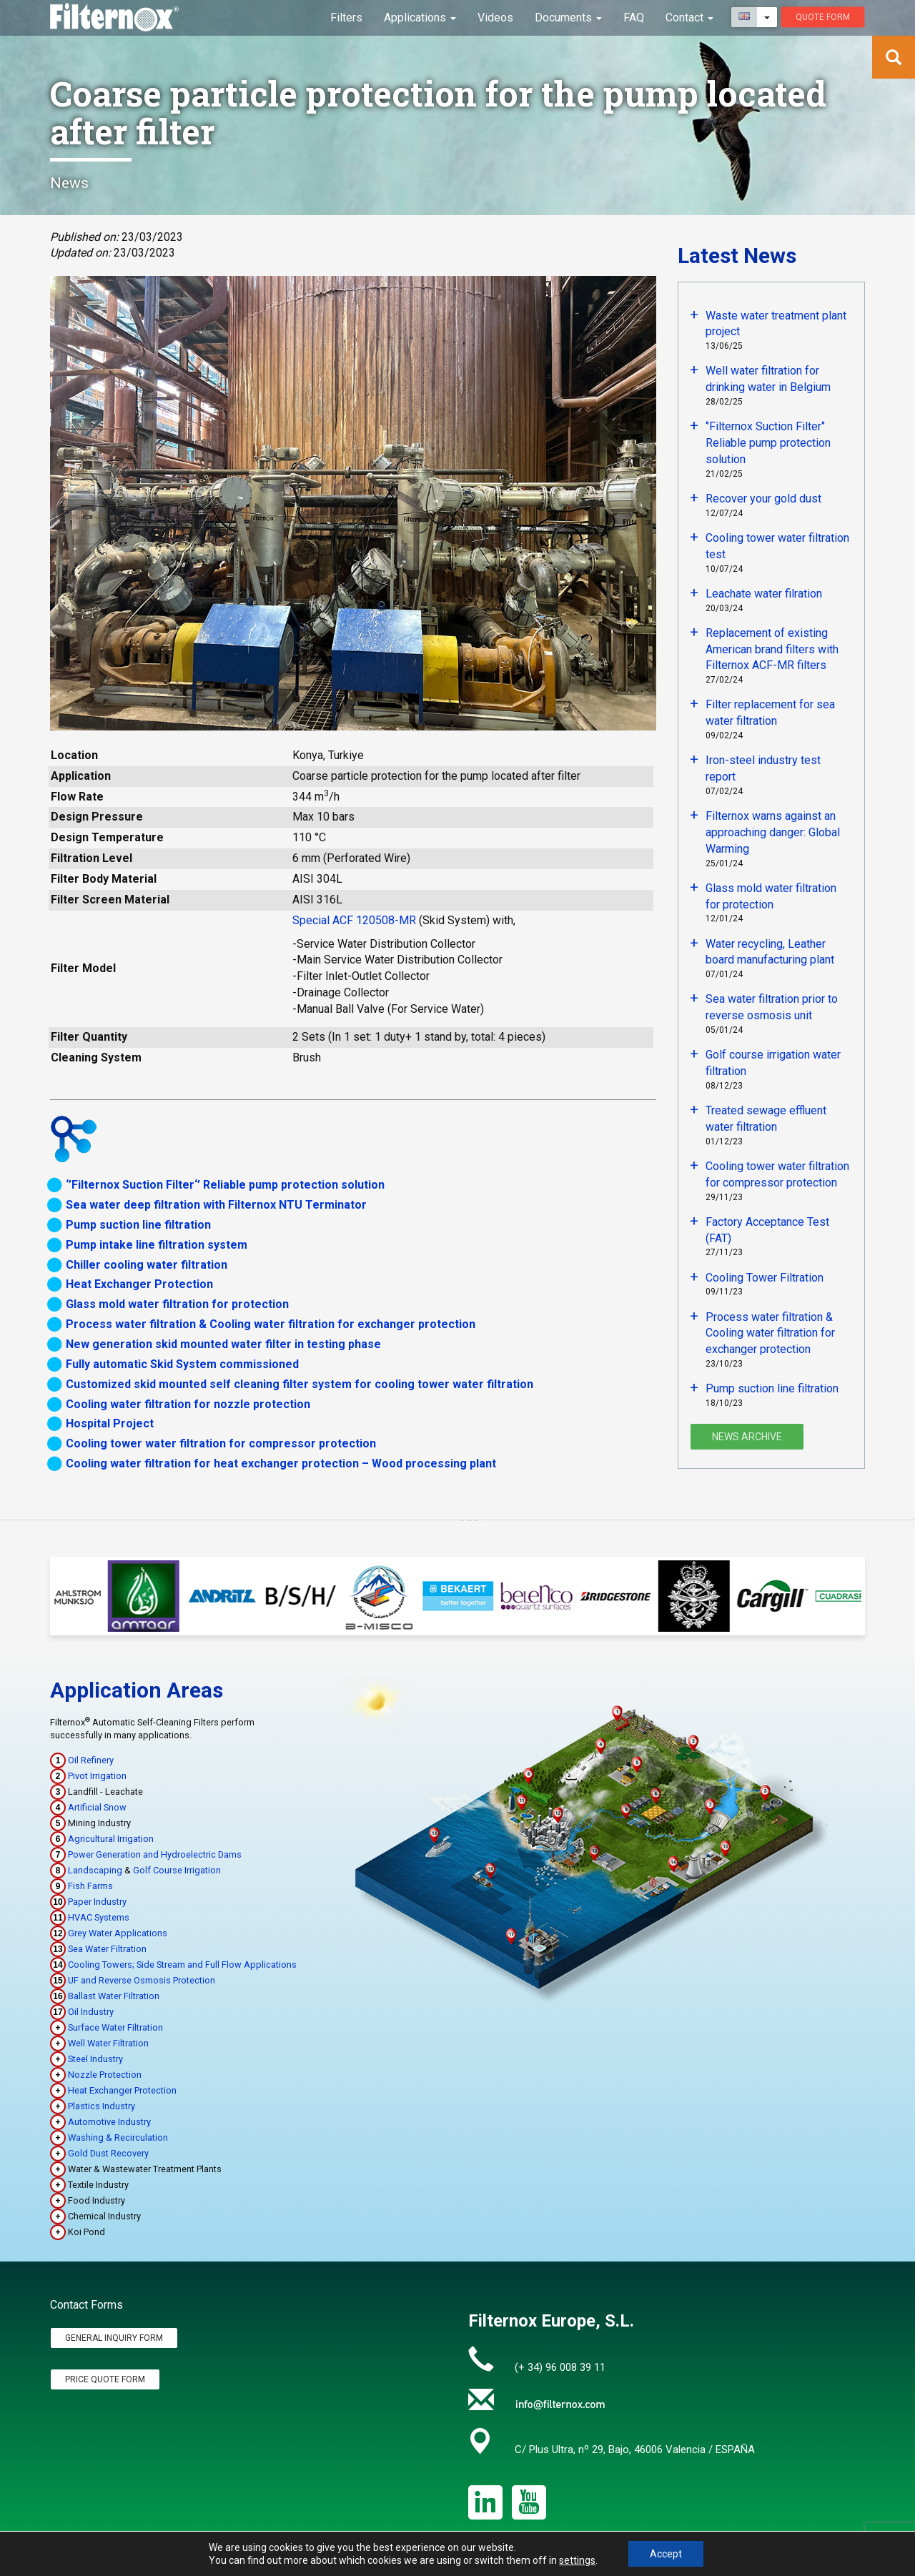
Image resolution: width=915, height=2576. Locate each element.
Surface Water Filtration (115, 2027)
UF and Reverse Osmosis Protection (141, 1980)
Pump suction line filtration (138, 1225)
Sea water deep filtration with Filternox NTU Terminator (216, 1205)
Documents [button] (568, 17)
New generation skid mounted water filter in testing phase (223, 1344)
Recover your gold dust (763, 498)
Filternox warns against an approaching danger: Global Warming (773, 832)
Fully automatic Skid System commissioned (182, 1364)
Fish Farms (90, 1886)
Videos (495, 17)
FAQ (633, 17)
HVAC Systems (98, 1917)
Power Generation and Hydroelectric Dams (155, 1854)
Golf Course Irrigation (177, 1870)
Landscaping (95, 1870)
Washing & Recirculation (118, 2137)
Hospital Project (110, 1423)
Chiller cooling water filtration (146, 1265)
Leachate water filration (764, 593)
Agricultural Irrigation (111, 1838)
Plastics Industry (101, 2106)
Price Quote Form (105, 2379)
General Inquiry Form (114, 2338)
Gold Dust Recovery (108, 2153)
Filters (346, 17)
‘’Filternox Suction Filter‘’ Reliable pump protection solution (225, 1185)
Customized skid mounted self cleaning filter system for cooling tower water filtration (299, 1384)
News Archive (747, 1436)
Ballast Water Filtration (113, 1996)
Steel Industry (95, 2059)
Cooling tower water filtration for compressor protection (221, 1443)
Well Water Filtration (108, 2043)
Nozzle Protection (105, 2074)
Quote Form (823, 17)
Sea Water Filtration (107, 1948)
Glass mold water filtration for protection (177, 1304)
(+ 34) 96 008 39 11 (560, 2367)
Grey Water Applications (117, 1933)
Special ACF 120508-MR (354, 920)
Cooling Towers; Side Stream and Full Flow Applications (182, 1964)
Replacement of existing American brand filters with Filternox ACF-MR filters (772, 649)
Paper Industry (97, 1901)
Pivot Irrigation (97, 1775)
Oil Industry (91, 2011)
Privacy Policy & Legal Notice (719, 2568)
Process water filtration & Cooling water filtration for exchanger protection (270, 1324)
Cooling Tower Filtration (765, 1277)
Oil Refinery (91, 1760)
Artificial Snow (97, 1807)
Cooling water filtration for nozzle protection (188, 1404)
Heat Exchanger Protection (139, 1284)
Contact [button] (689, 17)
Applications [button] (420, 17)
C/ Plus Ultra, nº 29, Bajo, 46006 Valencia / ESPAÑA (635, 2449)
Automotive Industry (109, 2121)
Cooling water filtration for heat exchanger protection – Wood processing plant (281, 1463)
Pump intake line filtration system (156, 1245)
